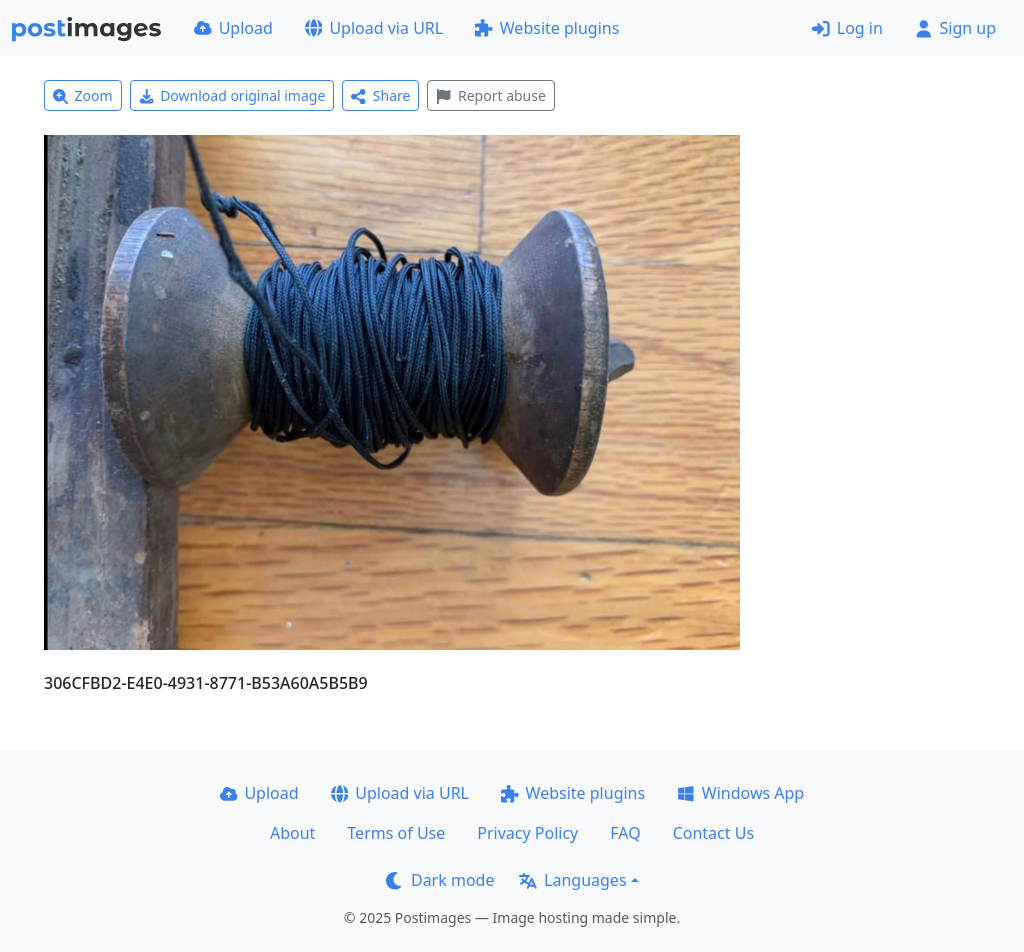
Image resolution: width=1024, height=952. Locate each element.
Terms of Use (396, 833)
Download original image (232, 95)
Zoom (83, 95)
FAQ (625, 833)
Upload (233, 28)
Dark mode (440, 880)
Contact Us (713, 833)
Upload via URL (374, 28)
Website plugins (547, 28)
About (292, 833)
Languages (572, 880)
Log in (847, 28)
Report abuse (490, 95)
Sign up (955, 28)
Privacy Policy (527, 833)
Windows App (740, 793)
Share (380, 95)
